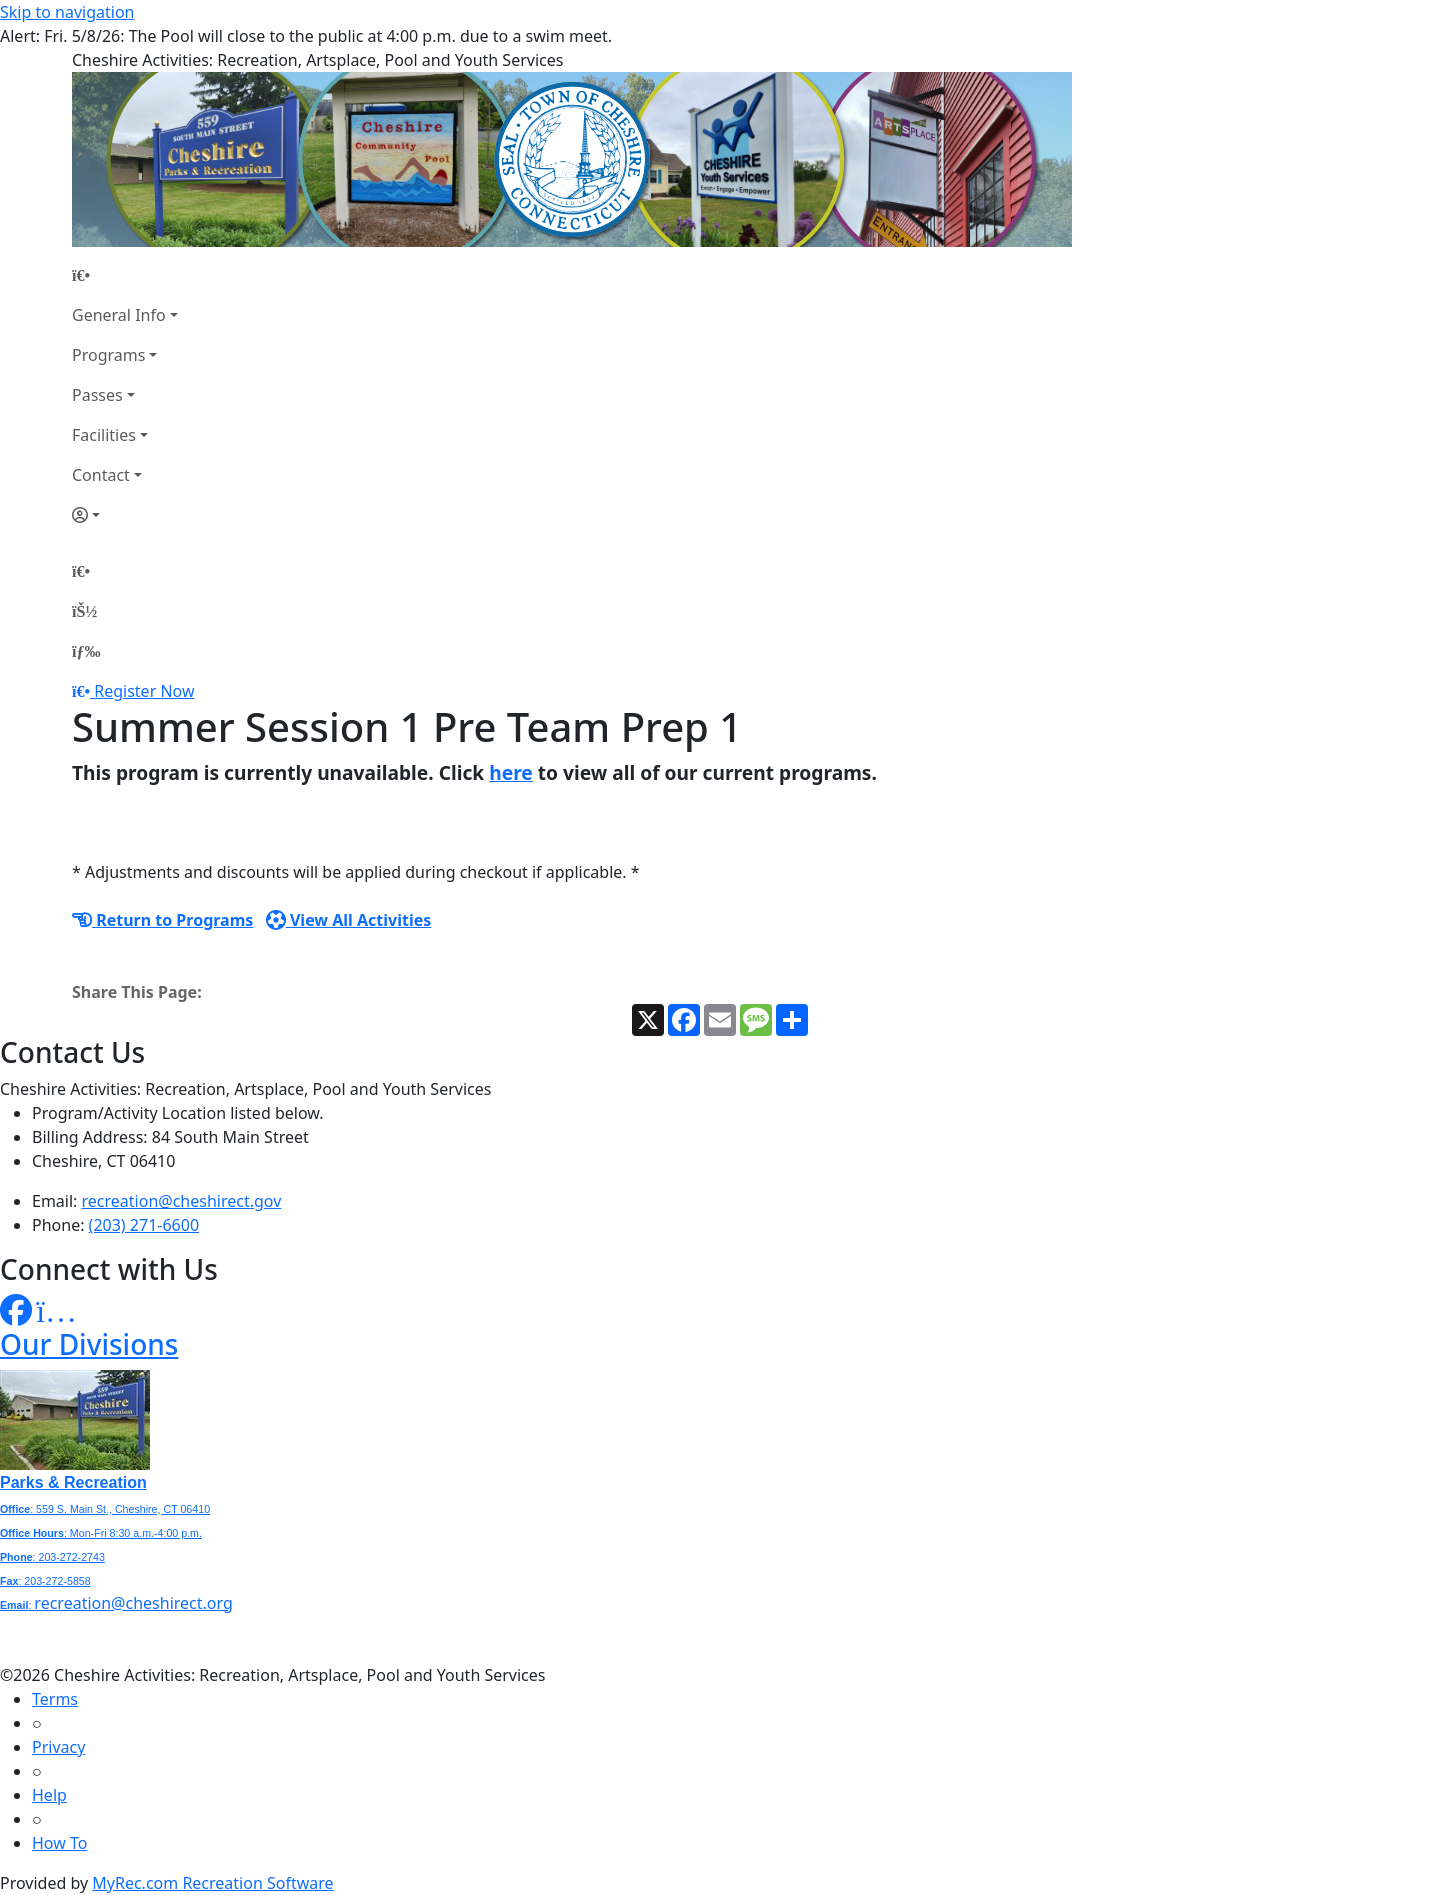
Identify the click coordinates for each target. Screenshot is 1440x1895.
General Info (119, 315)
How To (59, 1843)
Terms (55, 1699)
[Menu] (86, 651)
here (511, 772)
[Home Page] (125, 275)
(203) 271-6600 (144, 1225)
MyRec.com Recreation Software (212, 1883)
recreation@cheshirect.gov (182, 1201)
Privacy (58, 1747)
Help (49, 1795)
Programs (108, 355)
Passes (97, 395)
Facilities (104, 435)
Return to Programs (162, 920)
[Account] (125, 515)
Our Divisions (89, 1344)
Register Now (144, 691)
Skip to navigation (67, 12)
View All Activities (349, 920)
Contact (101, 475)
